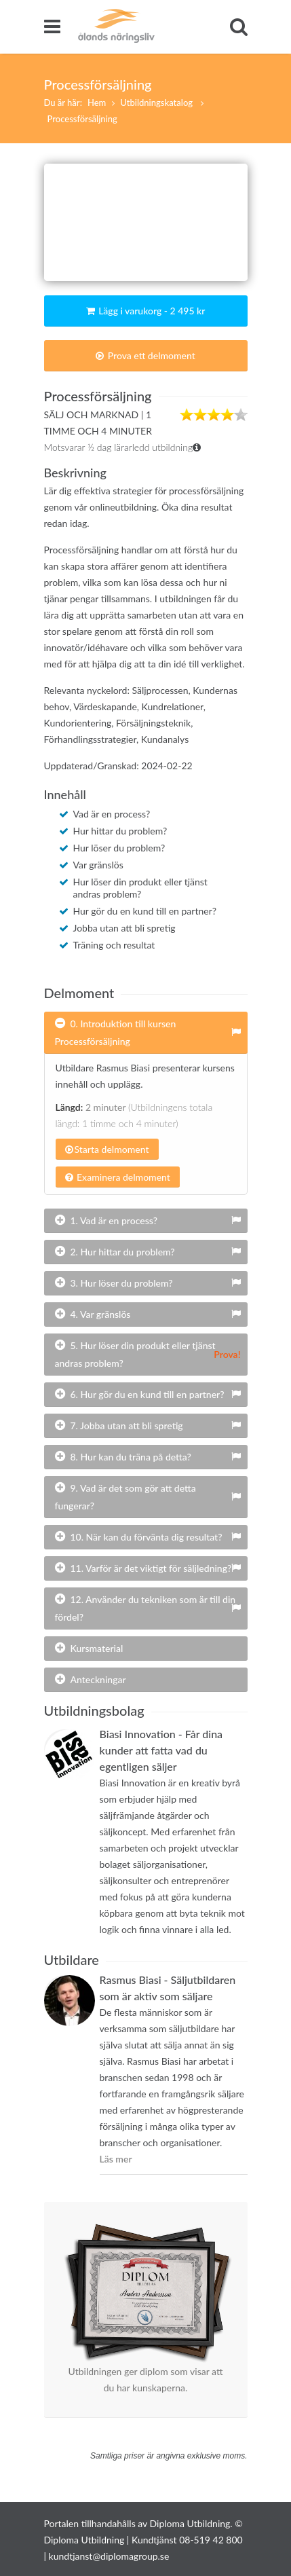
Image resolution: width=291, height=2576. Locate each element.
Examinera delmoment (117, 1177)
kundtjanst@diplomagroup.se (109, 2556)
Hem (97, 102)
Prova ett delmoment (145, 355)
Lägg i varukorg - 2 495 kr (146, 310)
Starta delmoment (107, 1149)
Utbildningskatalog (157, 102)
